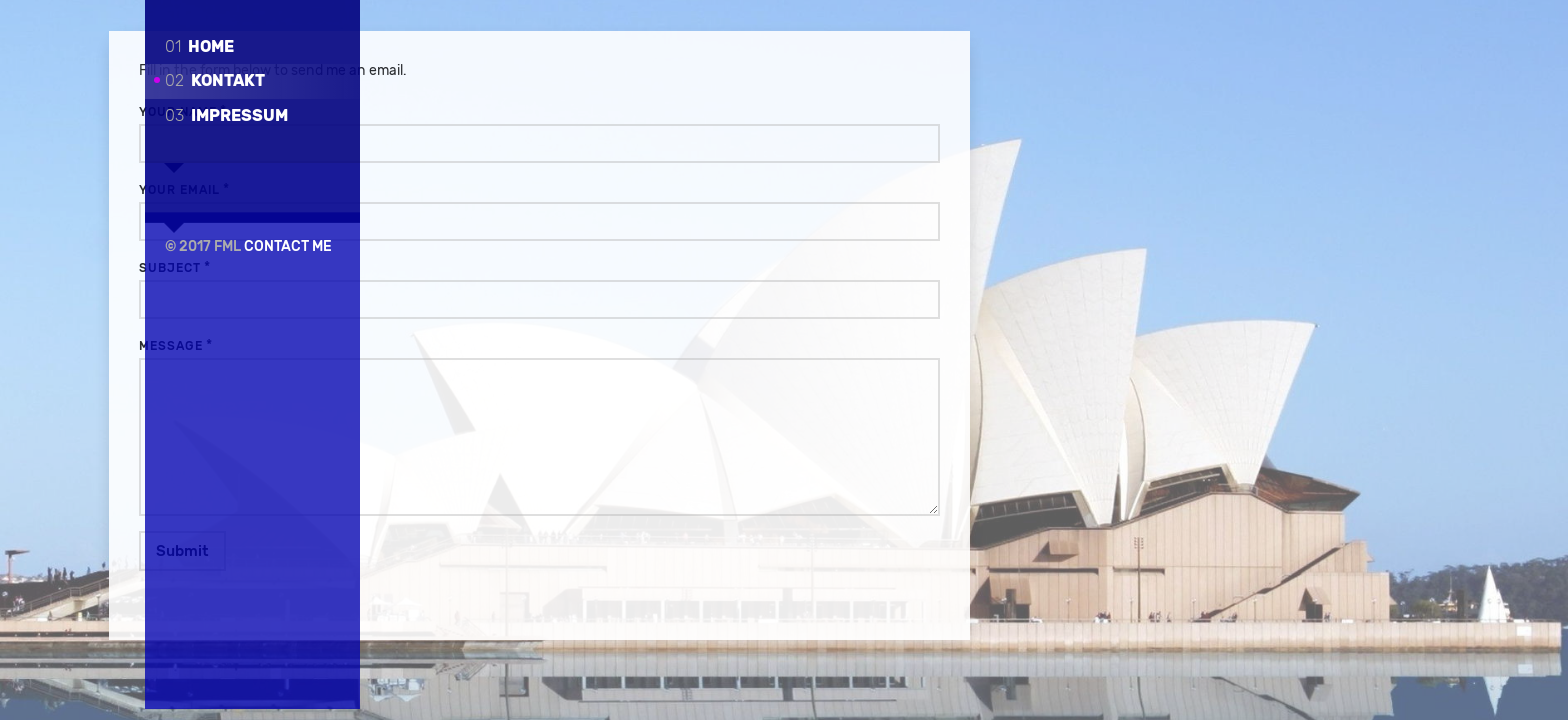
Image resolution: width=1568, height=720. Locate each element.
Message (452, 347)
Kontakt (215, 80)
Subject (451, 269)
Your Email (460, 191)
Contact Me (288, 228)
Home (199, 46)
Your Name (459, 113)
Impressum (226, 115)
